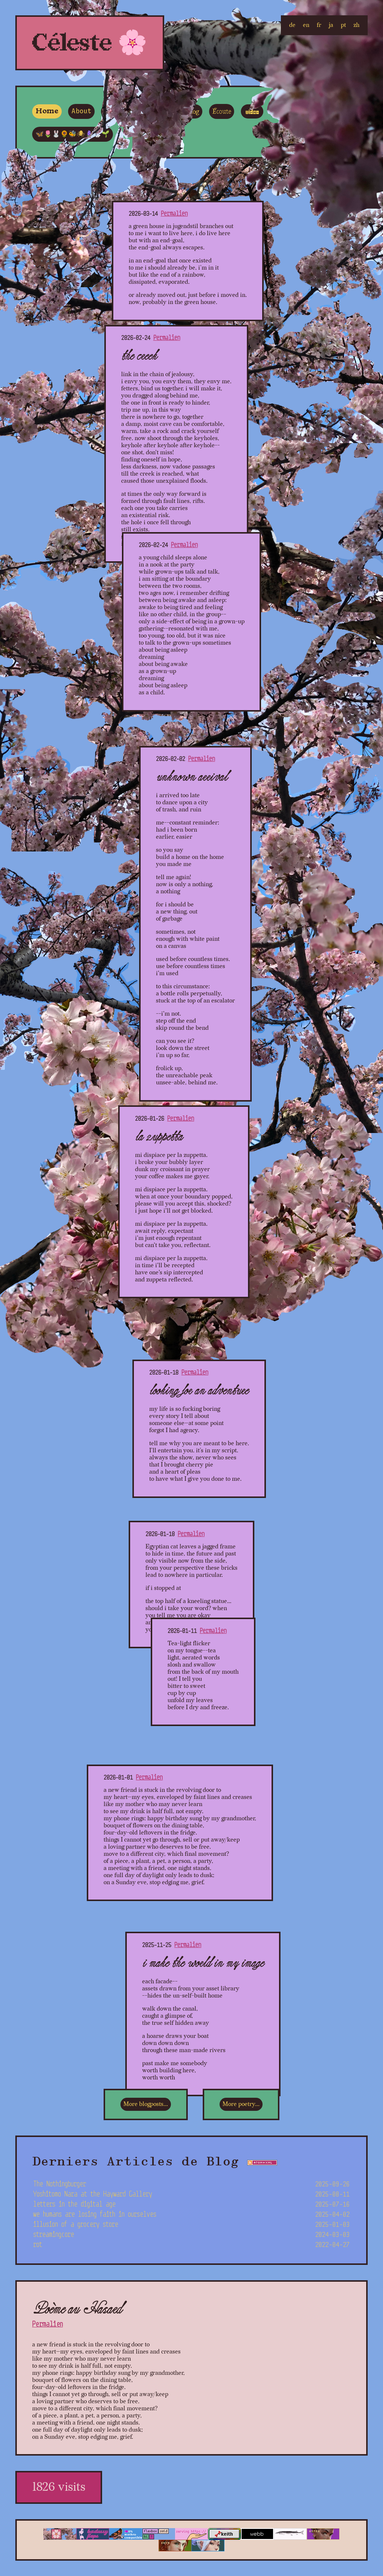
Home (47, 111)
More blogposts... (145, 2104)
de (292, 25)
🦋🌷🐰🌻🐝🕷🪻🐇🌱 (73, 134)
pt (343, 25)
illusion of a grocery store (191, 2224)
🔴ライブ (287, 111)
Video (252, 112)
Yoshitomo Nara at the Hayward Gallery (191, 2194)
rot (191, 2244)
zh (356, 25)
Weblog (188, 112)
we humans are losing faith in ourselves (191, 2214)
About (81, 111)
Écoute (221, 111)
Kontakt (118, 112)
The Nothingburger (191, 2184)
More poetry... (241, 2104)
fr (319, 25)
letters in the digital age (191, 2204)
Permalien (174, 213)
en (306, 25)
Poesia (155, 111)
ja (331, 25)
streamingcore (191, 2234)
